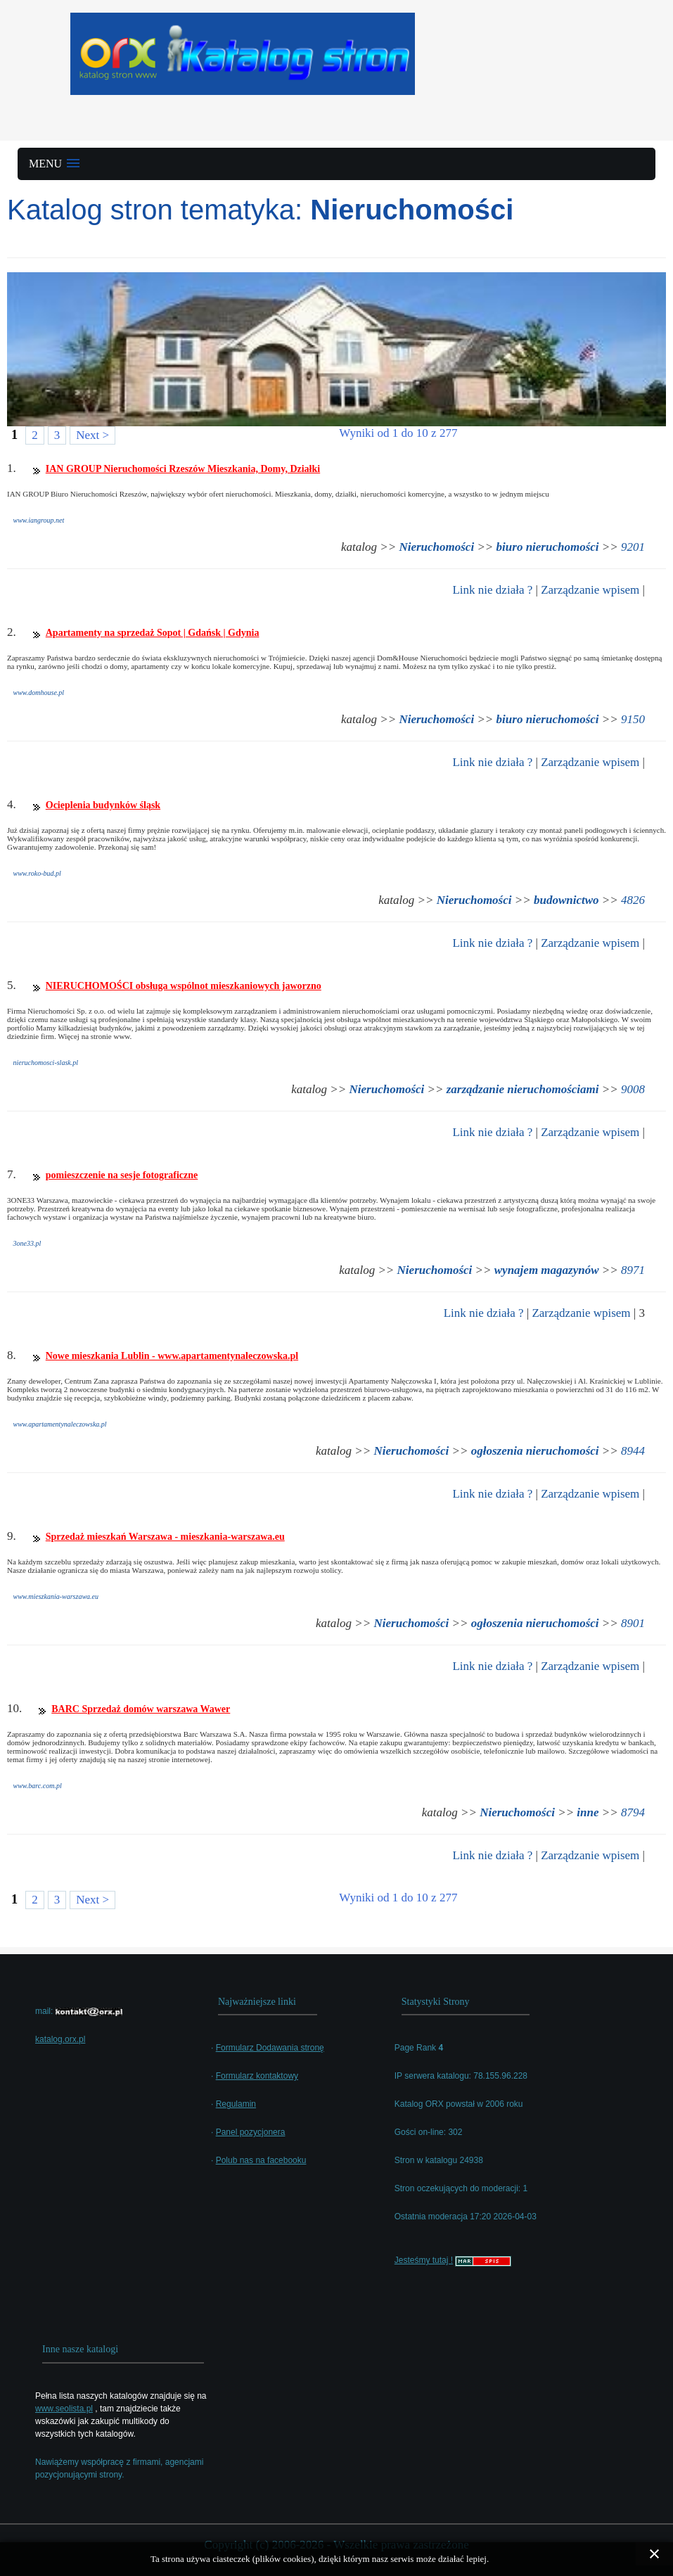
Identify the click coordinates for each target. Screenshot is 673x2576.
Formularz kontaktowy (257, 2076)
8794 (633, 1812)
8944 (633, 1451)
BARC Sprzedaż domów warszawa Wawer (140, 1709)
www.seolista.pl (64, 2409)
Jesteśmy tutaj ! (424, 2260)
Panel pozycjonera (251, 2132)
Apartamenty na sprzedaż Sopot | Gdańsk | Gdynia (152, 632)
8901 (633, 1623)
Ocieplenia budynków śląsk (103, 805)
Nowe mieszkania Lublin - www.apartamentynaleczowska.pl (172, 1356)
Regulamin (236, 2104)
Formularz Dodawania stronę (270, 2048)
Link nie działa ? (492, 590)
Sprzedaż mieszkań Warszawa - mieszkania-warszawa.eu (165, 1536)
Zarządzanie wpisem (590, 590)
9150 (633, 719)
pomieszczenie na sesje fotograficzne (122, 1175)
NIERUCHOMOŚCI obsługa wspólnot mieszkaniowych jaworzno (183, 986)
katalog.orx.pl (60, 2039)
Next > (92, 435)
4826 (633, 900)
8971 (633, 1270)
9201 (633, 547)
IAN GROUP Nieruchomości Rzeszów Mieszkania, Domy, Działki (183, 469)
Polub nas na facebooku (261, 2160)
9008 (633, 1089)
